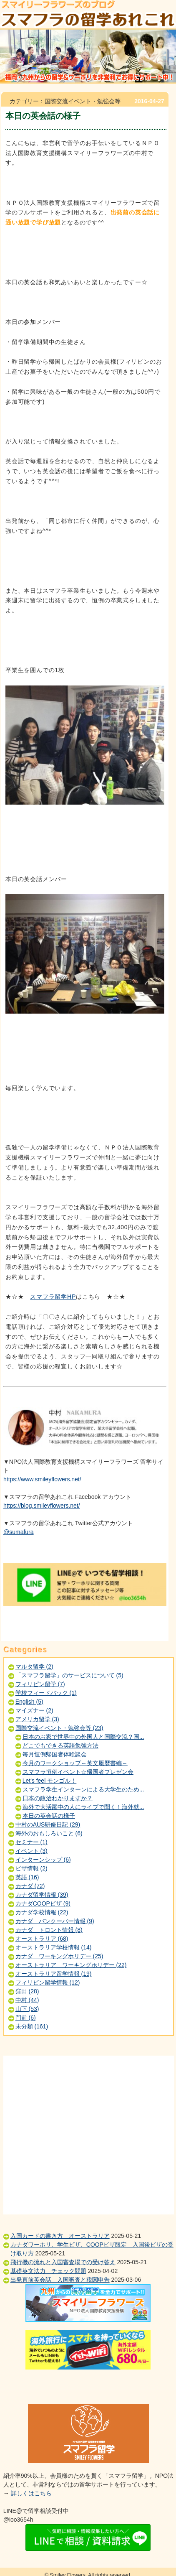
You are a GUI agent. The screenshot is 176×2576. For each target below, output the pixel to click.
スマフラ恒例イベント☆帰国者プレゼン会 (78, 1771)
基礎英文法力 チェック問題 (48, 2271)
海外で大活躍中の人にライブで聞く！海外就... (83, 1807)
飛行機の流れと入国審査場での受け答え (63, 2262)
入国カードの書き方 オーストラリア (60, 2235)
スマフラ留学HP (53, 1296)
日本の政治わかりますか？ (58, 1798)
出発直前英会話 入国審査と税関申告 (60, 2279)
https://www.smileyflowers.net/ (42, 1479)
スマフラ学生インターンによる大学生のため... (83, 1789)
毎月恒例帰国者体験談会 (55, 1754)
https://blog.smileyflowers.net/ (41, 1505)
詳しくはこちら (31, 2493)
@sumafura (18, 1532)
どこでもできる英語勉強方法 (60, 1745)
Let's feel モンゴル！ (50, 1780)
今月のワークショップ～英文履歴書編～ (75, 1763)
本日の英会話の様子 (49, 1815)
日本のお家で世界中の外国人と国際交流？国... (83, 1736)
